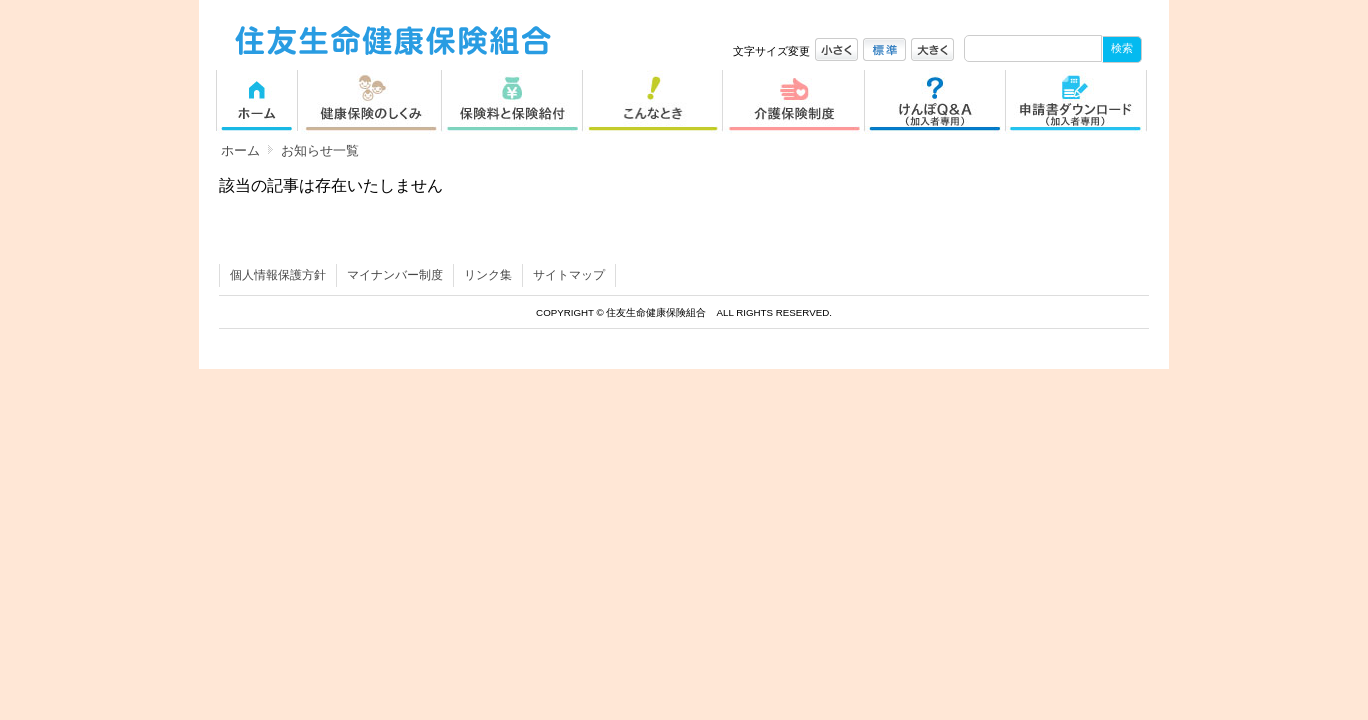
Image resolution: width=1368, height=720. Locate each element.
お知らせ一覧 (320, 150)
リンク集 (488, 275)
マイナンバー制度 (395, 275)
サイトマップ (569, 275)
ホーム (240, 150)
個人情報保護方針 (278, 275)
